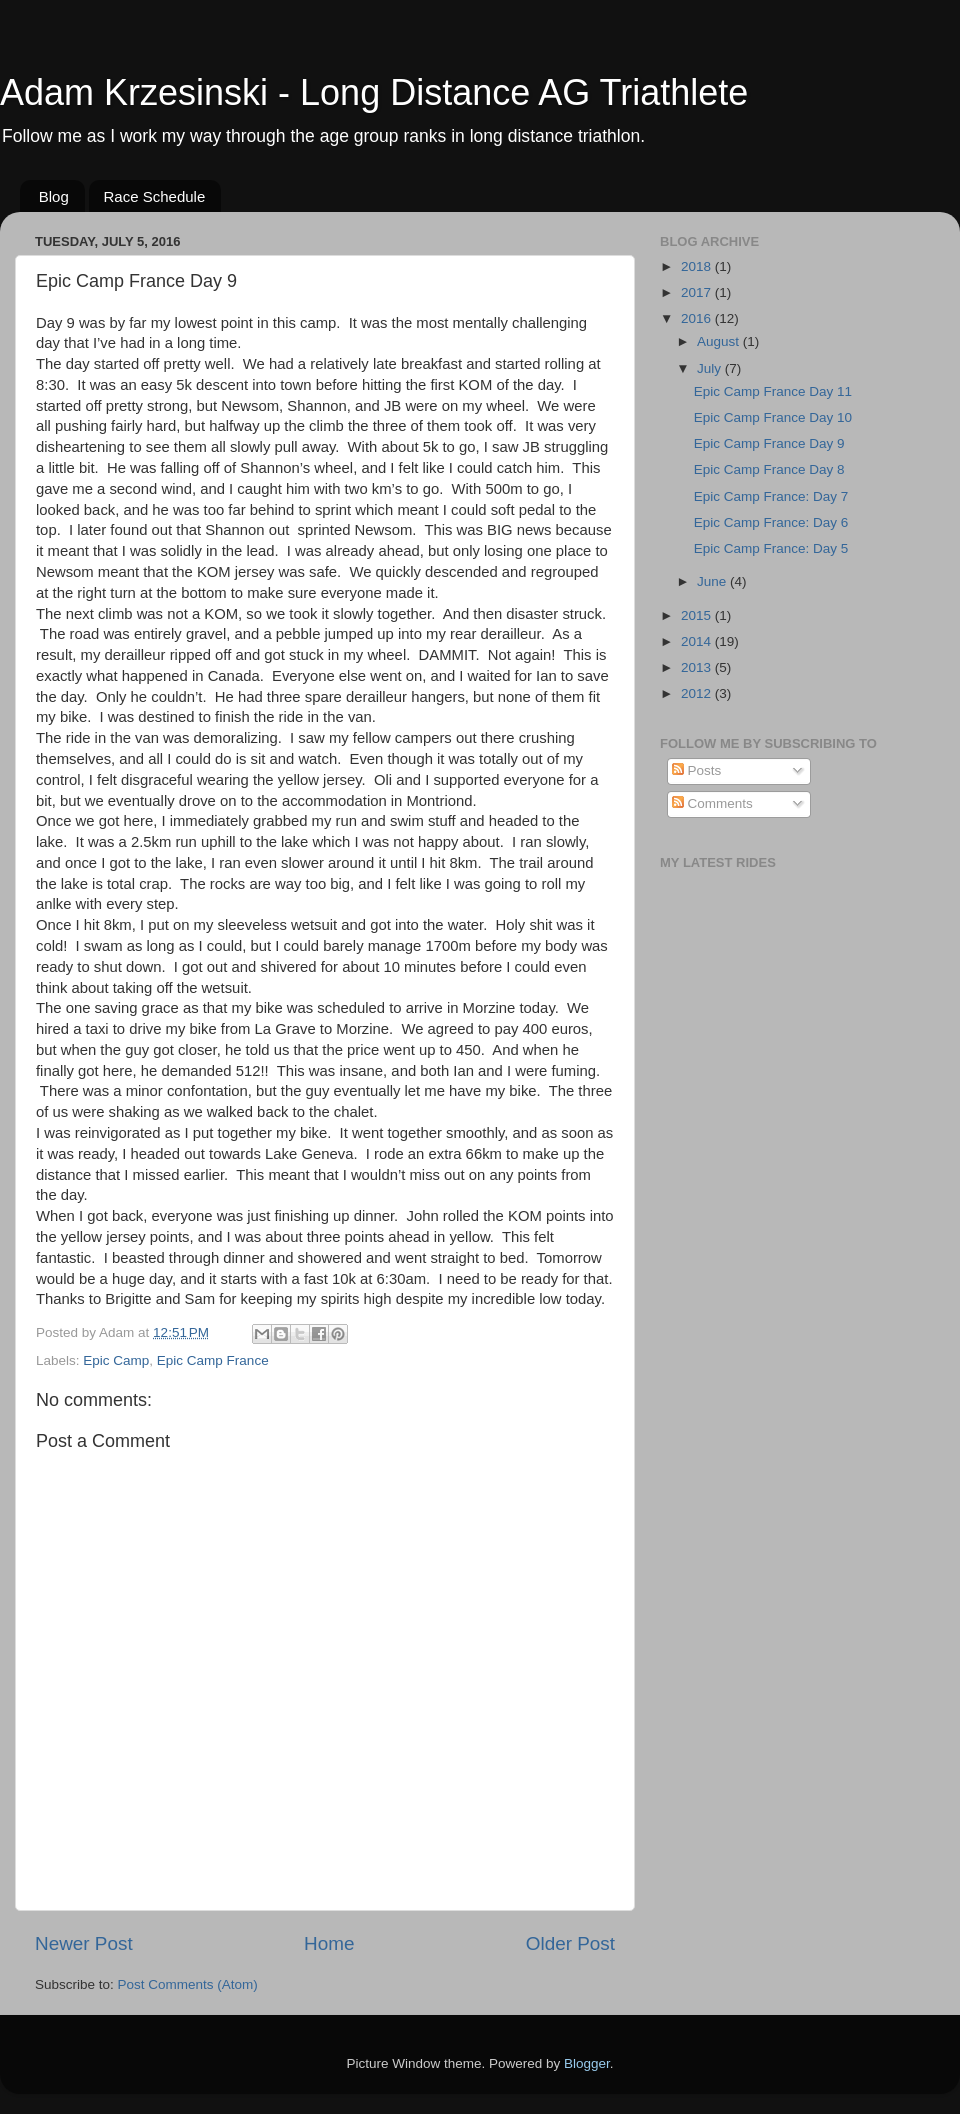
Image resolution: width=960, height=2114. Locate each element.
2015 (698, 615)
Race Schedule (155, 196)
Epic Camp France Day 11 (773, 391)
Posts (697, 770)
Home (329, 1943)
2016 (698, 318)
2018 (698, 266)
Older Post (570, 1943)
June (713, 581)
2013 (698, 667)
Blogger (587, 2063)
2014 (698, 641)
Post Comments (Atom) (188, 1984)
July (711, 368)
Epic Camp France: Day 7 (771, 496)
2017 (698, 292)
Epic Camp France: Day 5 (771, 548)
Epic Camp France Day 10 (773, 417)
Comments (712, 803)
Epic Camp (116, 1360)
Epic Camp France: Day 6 (771, 522)
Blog (54, 196)
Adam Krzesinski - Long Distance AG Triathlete (374, 92)
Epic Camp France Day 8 (769, 469)
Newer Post (84, 1943)
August (720, 341)
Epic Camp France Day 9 (769, 443)
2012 (698, 693)
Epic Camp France (213, 1360)
